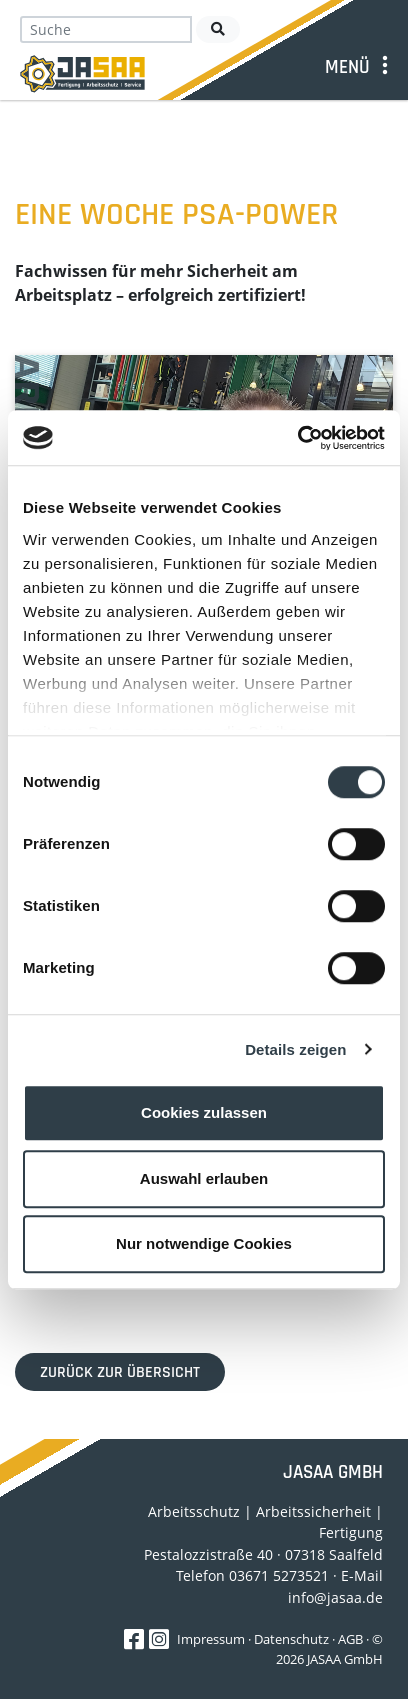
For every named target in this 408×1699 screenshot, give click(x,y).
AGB (350, 1639)
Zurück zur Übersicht (120, 1372)
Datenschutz (291, 1639)
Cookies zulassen (204, 1112)
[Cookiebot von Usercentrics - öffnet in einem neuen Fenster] (297, 438)
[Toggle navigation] (360, 66)
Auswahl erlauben (204, 1178)
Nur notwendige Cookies (204, 1243)
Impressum (211, 1639)
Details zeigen (295, 1049)
